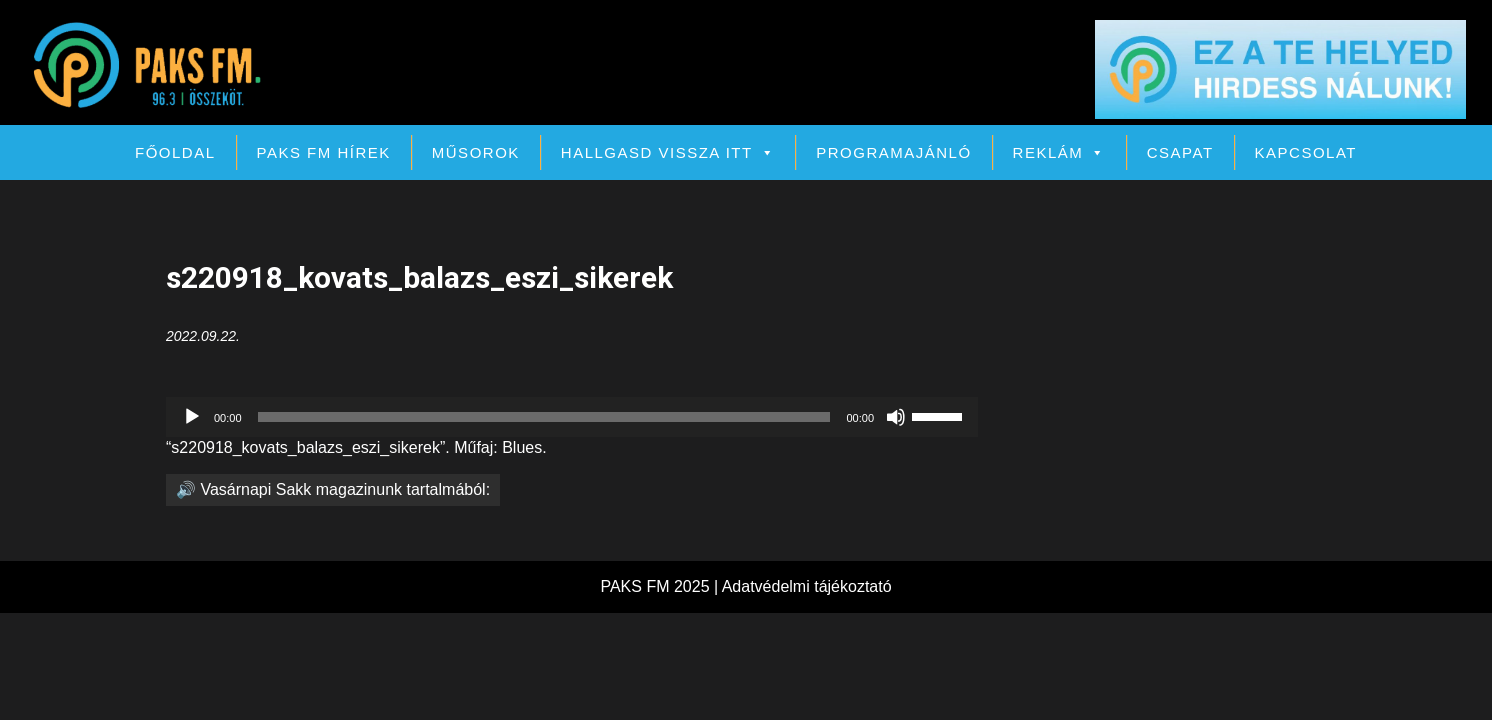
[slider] (544, 417)
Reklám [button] (1059, 152)
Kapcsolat (1306, 152)
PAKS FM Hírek (324, 152)
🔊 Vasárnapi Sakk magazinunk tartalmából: (333, 489)
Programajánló (893, 152)
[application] (572, 417)
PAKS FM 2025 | (660, 586)
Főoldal (175, 152)
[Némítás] (896, 417)
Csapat (1180, 152)
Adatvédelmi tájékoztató (807, 586)
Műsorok (476, 152)
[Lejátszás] (192, 417)
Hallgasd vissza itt (668, 152)
